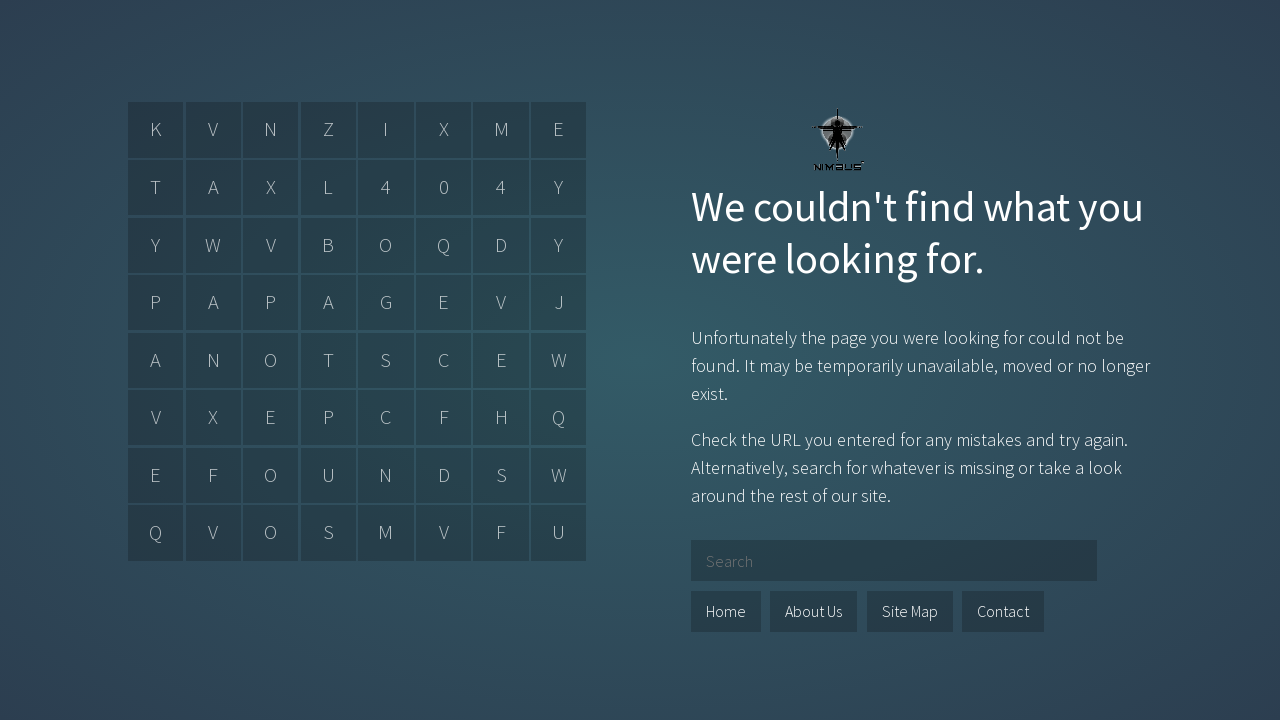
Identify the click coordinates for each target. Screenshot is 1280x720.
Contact (1003, 611)
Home (726, 611)
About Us (813, 611)
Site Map (910, 611)
